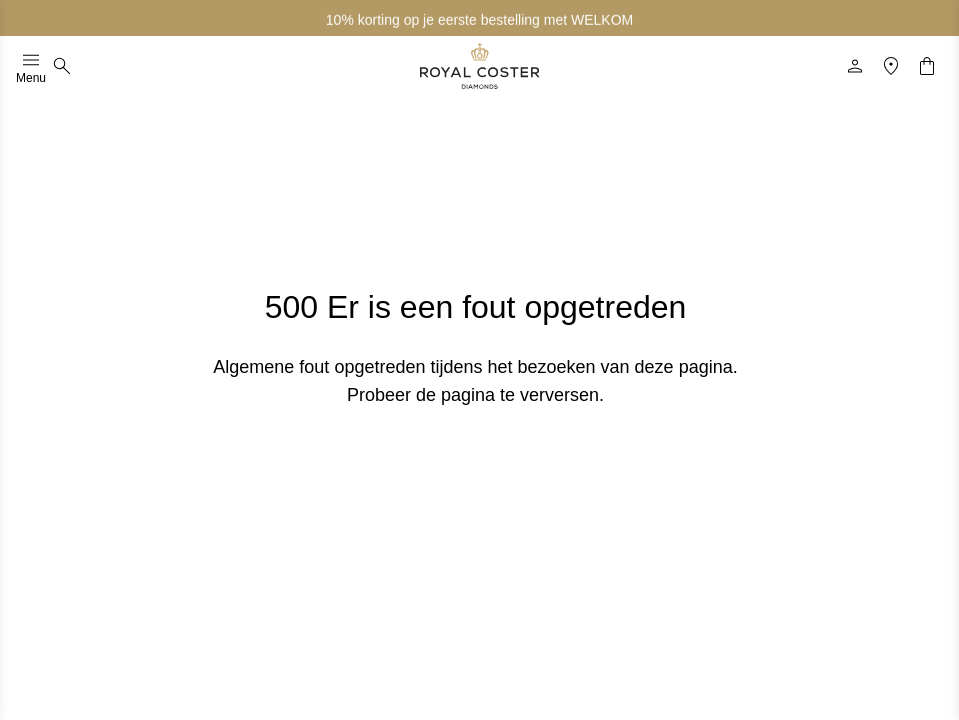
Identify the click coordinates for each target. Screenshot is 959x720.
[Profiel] (855, 66)
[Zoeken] (62, 66)
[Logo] (480, 66)
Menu (31, 66)
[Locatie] (891, 66)
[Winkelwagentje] (927, 66)
